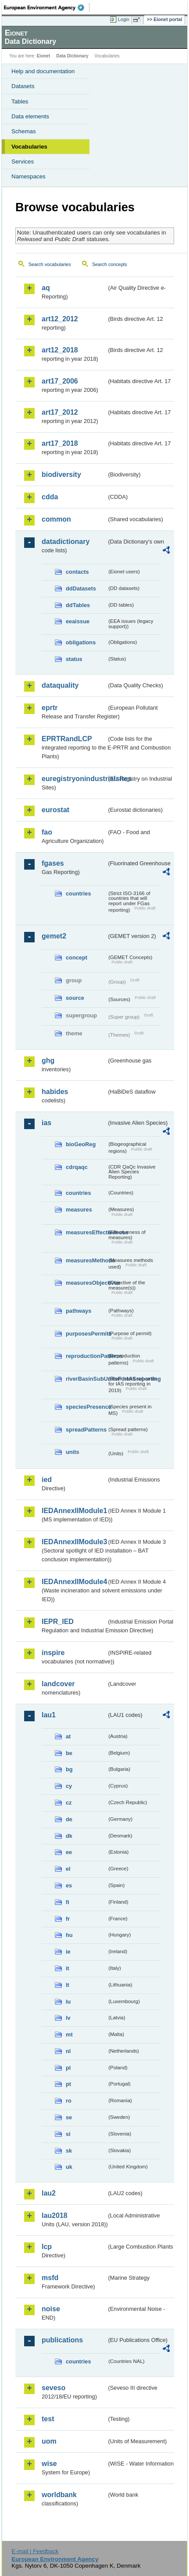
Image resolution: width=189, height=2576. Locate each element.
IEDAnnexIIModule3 (74, 1542)
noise (51, 2309)
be (69, 1753)
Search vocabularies (50, 264)
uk (69, 2167)
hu (69, 1935)
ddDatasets (81, 588)
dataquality (60, 685)
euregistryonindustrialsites (74, 778)
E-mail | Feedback (34, 2551)
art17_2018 (60, 443)
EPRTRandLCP (67, 739)
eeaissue (77, 621)
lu (68, 2001)
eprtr (49, 707)
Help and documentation (43, 71)
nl (68, 2051)
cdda (50, 497)
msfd (50, 2277)
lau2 (49, 2193)
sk (69, 2150)
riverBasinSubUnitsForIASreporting (86, 1378)
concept (76, 957)
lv (68, 2018)
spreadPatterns (86, 1429)
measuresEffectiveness (86, 1232)
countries (78, 893)
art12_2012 (60, 319)
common (56, 519)
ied (47, 1479)
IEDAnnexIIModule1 (74, 1510)
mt (69, 2034)
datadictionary (65, 541)
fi (67, 1902)
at (68, 1736)
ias (46, 1122)
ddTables (78, 605)
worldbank (59, 2494)
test (48, 2419)
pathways (78, 1311)
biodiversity (61, 474)
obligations (81, 642)
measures (79, 1209)
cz (69, 1802)
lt (67, 1985)
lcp (47, 2246)
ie (68, 1951)
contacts (77, 571)
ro (68, 2100)
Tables (20, 101)
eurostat (55, 810)
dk (69, 1836)
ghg (48, 1060)
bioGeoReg (81, 1144)
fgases (53, 863)
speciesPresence (86, 1406)
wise (49, 2463)
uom (49, 2441)
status (74, 659)
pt (68, 2084)
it (67, 1968)
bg (69, 1769)
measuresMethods (86, 1260)
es (69, 1885)
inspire (53, 1652)
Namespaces (28, 176)
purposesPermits (86, 1333)
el (68, 1868)
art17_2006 (60, 381)
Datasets (23, 86)
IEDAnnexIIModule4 (74, 1581)
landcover (58, 1684)
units (72, 1452)
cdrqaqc (77, 1167)
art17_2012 (60, 412)
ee (69, 1852)
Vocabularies (29, 146)
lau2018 (55, 2215)
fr (68, 1918)
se (69, 2117)
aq (46, 287)
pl (68, 2067)
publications (62, 2340)
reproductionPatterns (86, 1356)
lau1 (49, 1715)
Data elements (30, 116)
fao (47, 832)
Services (22, 161)
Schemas (23, 131)
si (68, 2134)
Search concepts (109, 264)
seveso (53, 2387)
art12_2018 (60, 350)
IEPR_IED (58, 1621)
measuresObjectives (86, 1282)
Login (123, 19)
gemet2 (54, 936)
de (69, 1819)
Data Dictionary (72, 55)
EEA (46, 7)
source (75, 998)
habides (55, 1091)
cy (69, 1786)
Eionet (43, 55)
